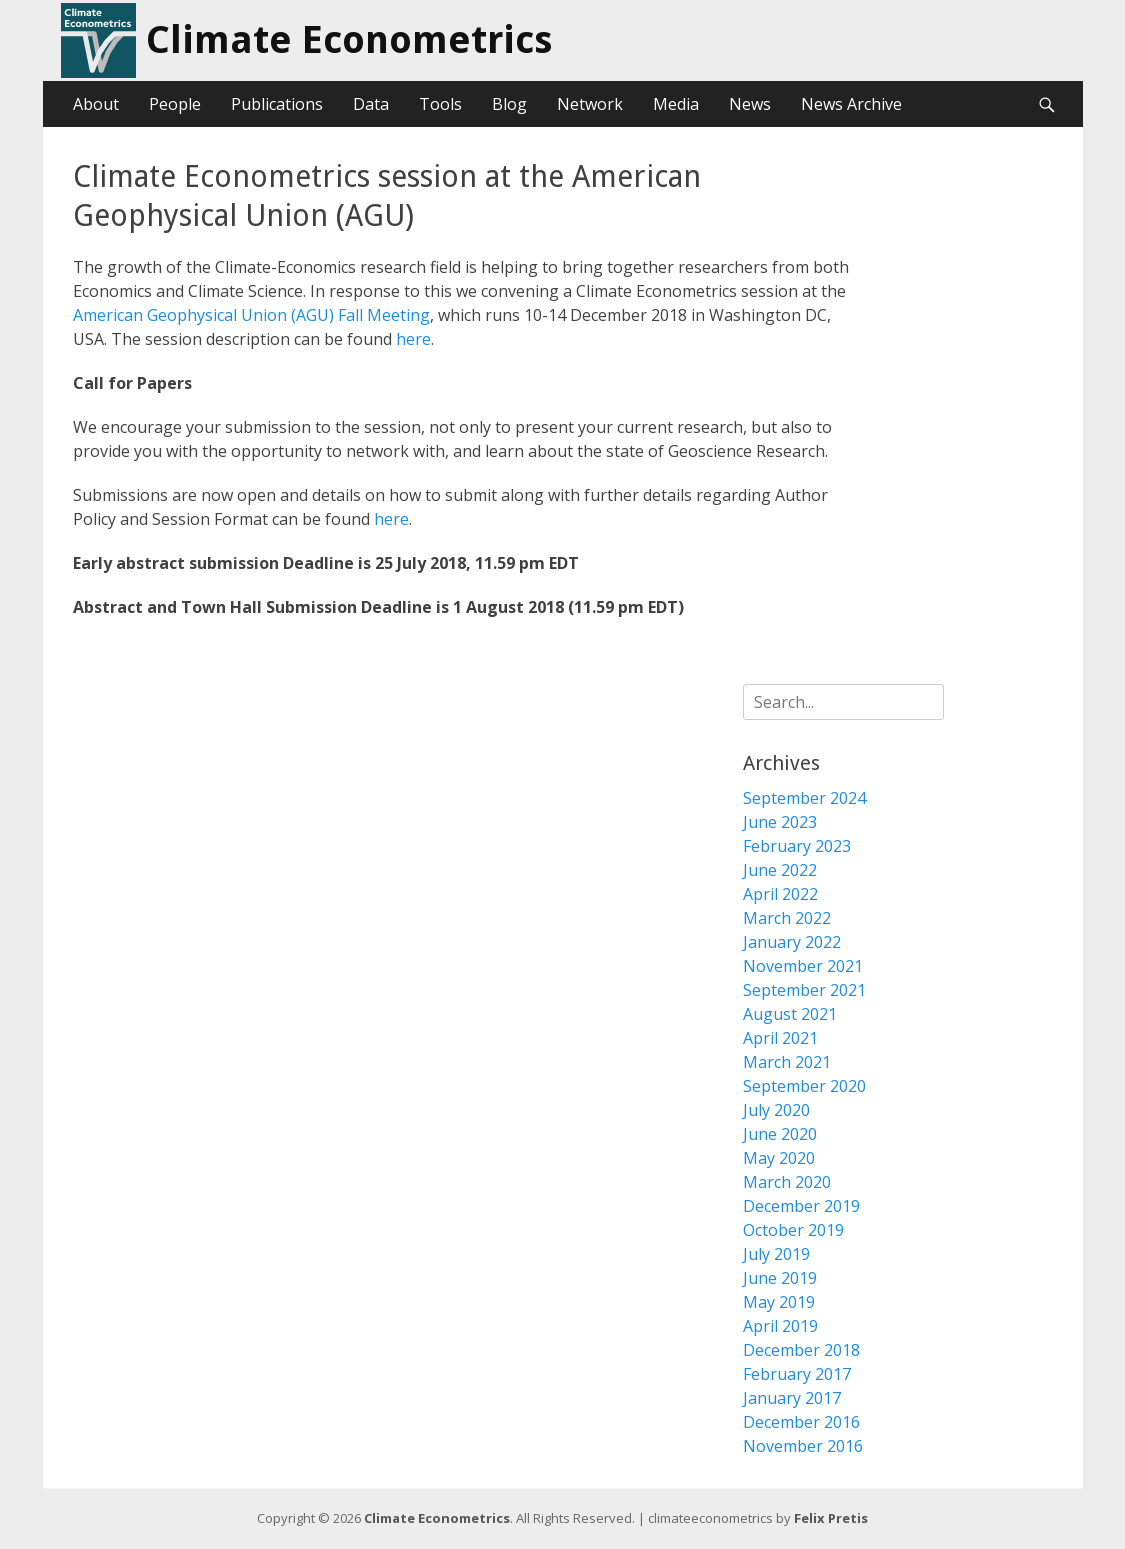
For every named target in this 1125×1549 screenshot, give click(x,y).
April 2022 (780, 894)
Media (676, 104)
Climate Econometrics (349, 40)
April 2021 (780, 1038)
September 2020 (804, 1086)
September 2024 (804, 798)
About (96, 104)
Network (590, 104)
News (750, 104)
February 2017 (797, 1374)
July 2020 (776, 1110)
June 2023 (780, 822)
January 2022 (792, 942)
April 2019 (780, 1326)
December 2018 (801, 1350)
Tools (440, 104)
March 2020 (787, 1182)
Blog (509, 104)
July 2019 (776, 1254)
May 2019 (779, 1302)
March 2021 (787, 1062)
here (413, 339)
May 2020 (779, 1158)
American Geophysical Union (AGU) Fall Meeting (251, 315)
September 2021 (804, 990)
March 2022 (787, 918)
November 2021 (803, 966)
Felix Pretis (831, 1518)
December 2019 (801, 1206)
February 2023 (797, 846)
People (175, 104)
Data (371, 104)
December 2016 (801, 1422)
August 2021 (790, 1014)
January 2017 (792, 1398)
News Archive (851, 104)
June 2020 (780, 1134)
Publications (277, 104)
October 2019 (793, 1230)
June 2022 (780, 870)
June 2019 (780, 1278)
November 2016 (803, 1446)
